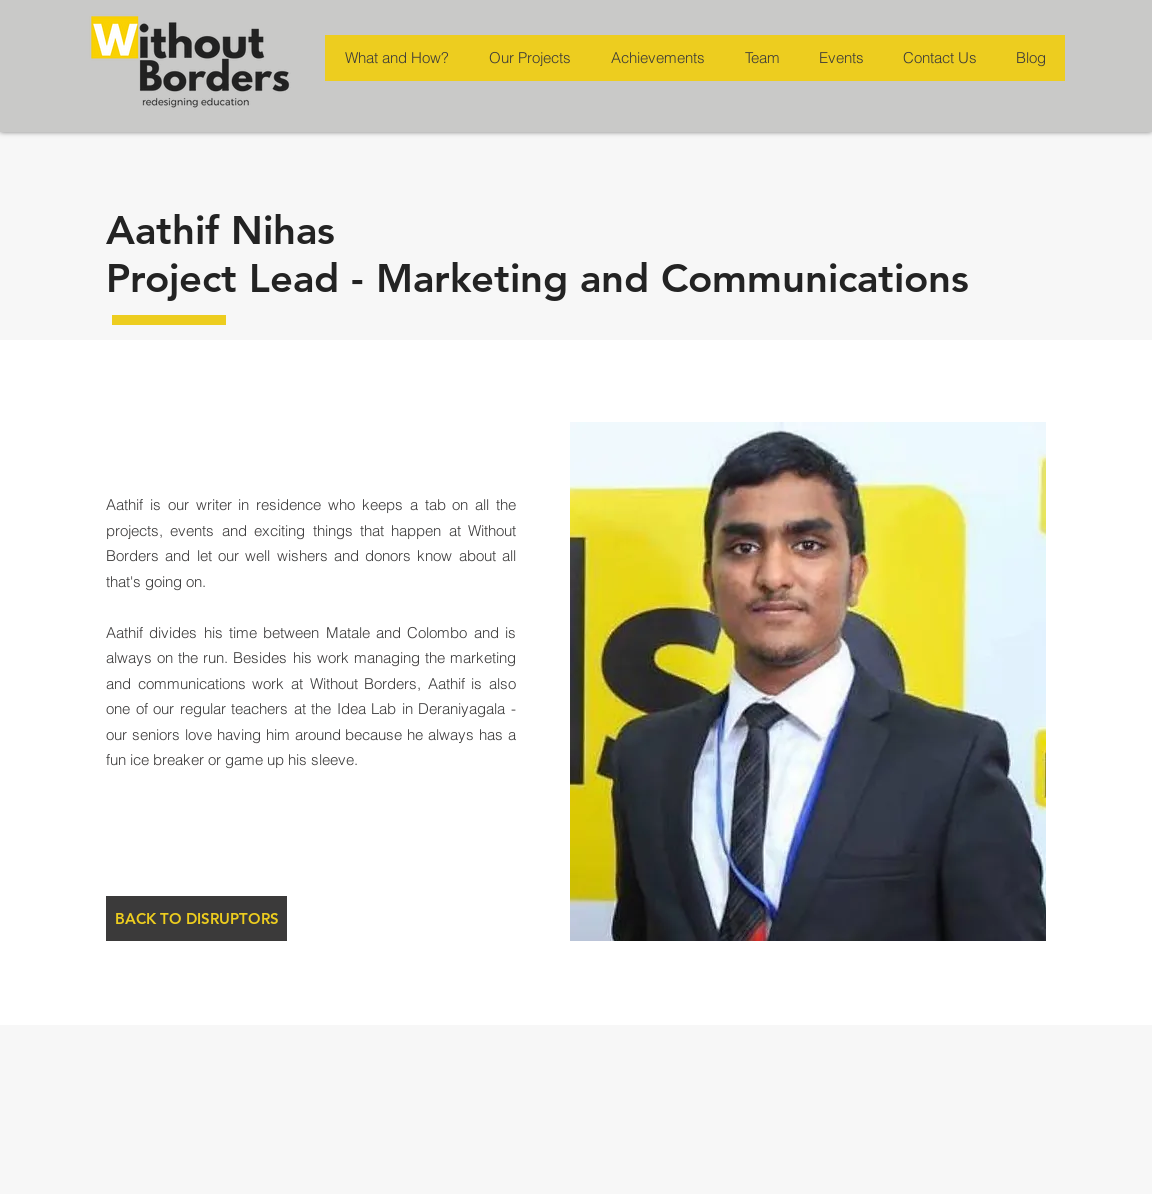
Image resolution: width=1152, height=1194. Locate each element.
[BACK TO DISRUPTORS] (196, 918)
